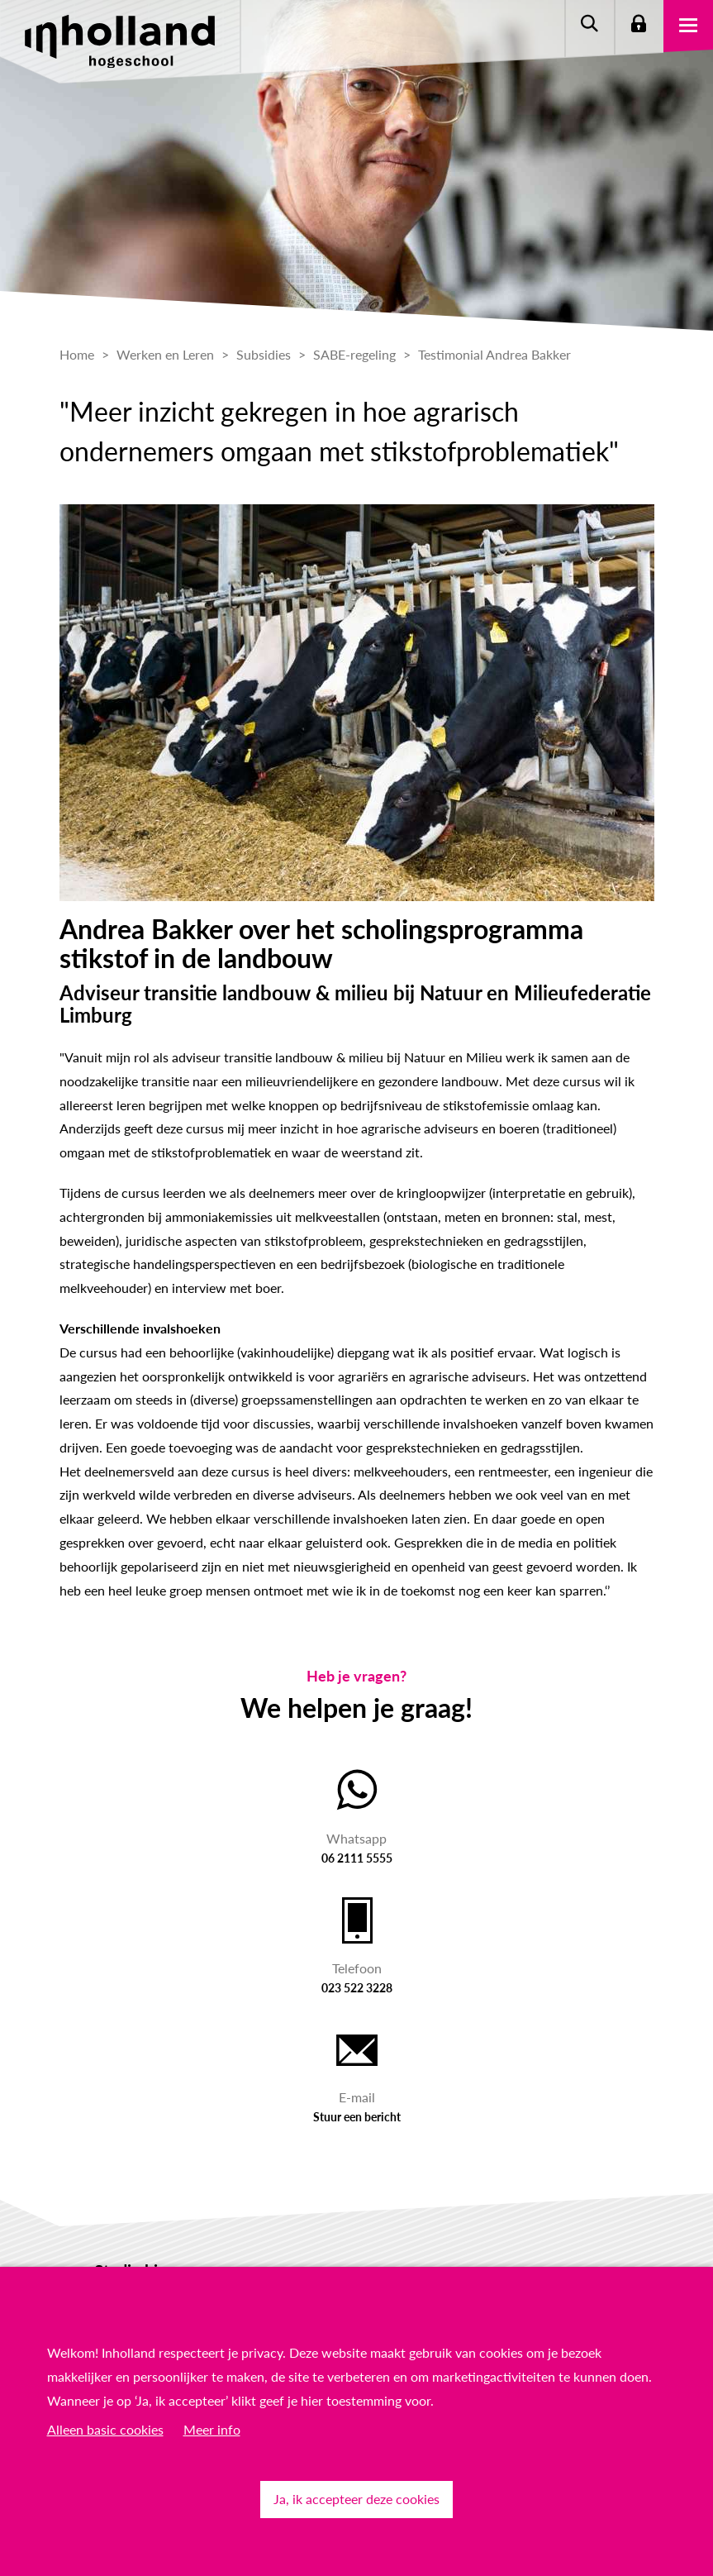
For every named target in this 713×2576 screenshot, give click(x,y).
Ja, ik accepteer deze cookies (356, 2499)
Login (638, 25)
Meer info (211, 2429)
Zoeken (589, 25)
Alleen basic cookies (105, 2429)
